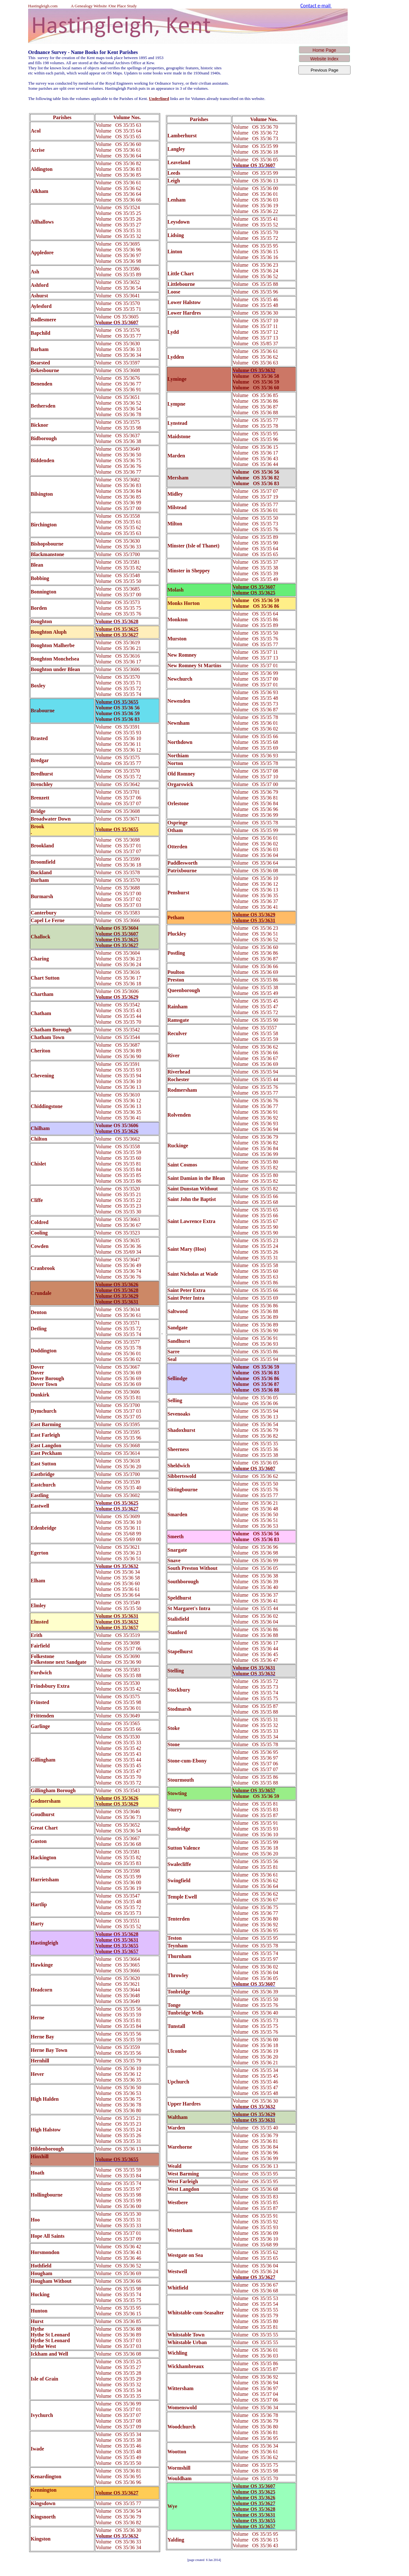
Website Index (324, 58)
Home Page (324, 50)
